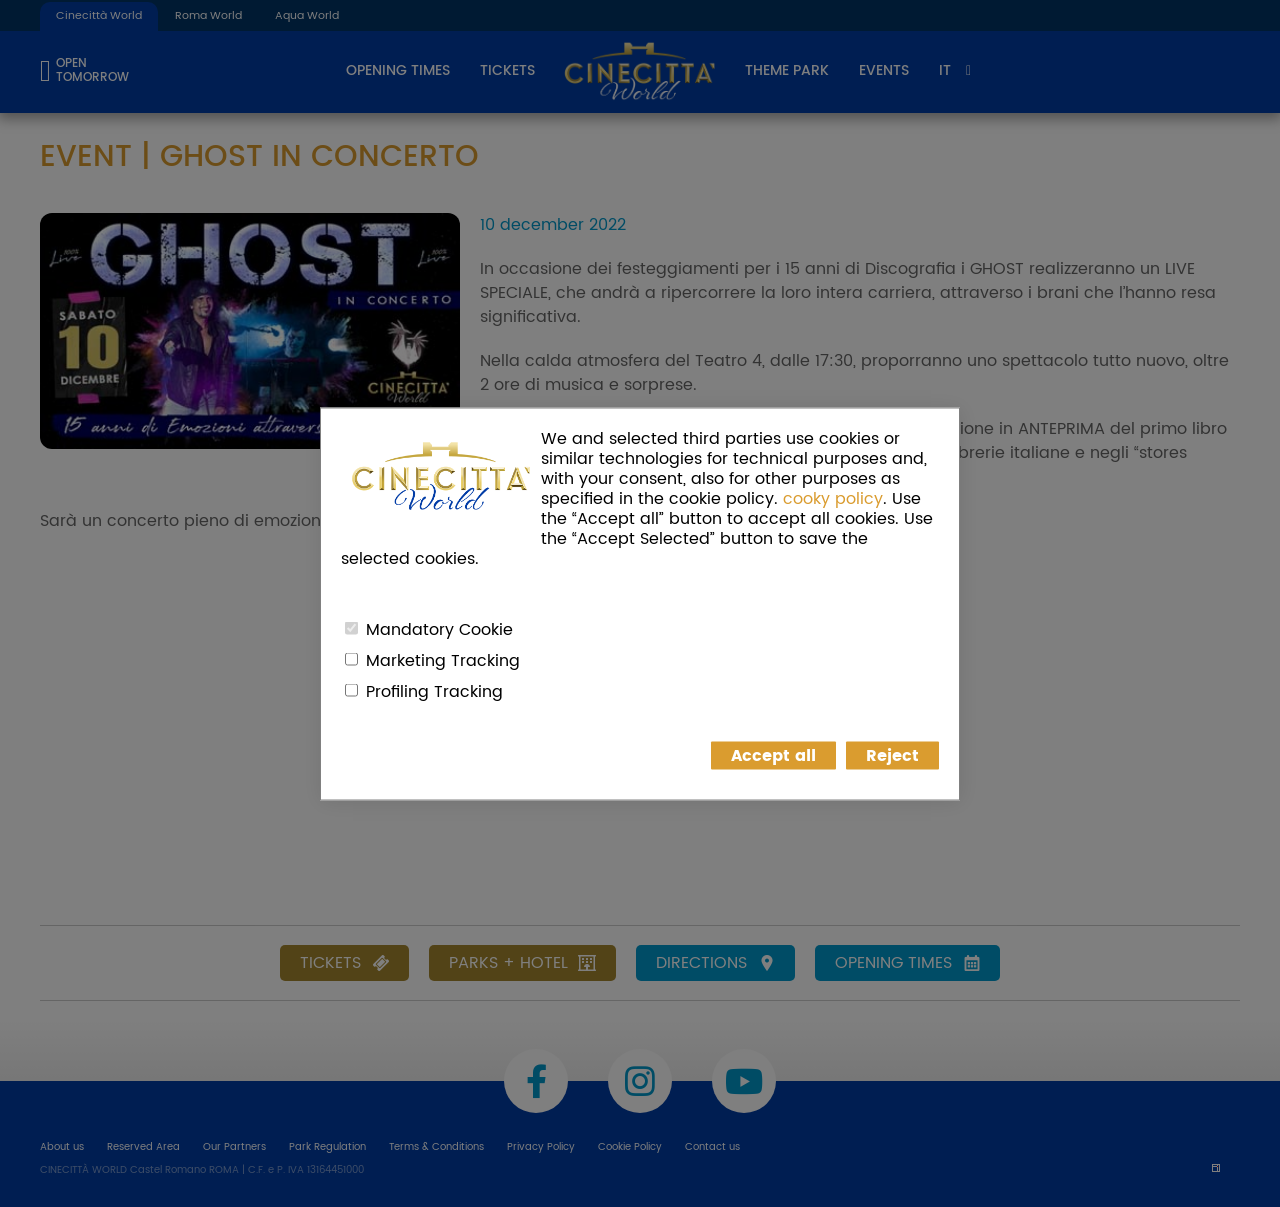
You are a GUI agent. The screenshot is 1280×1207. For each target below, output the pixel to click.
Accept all (773, 755)
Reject (892, 755)
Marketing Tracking (443, 660)
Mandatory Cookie (439, 629)
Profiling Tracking (434, 691)
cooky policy (833, 498)
